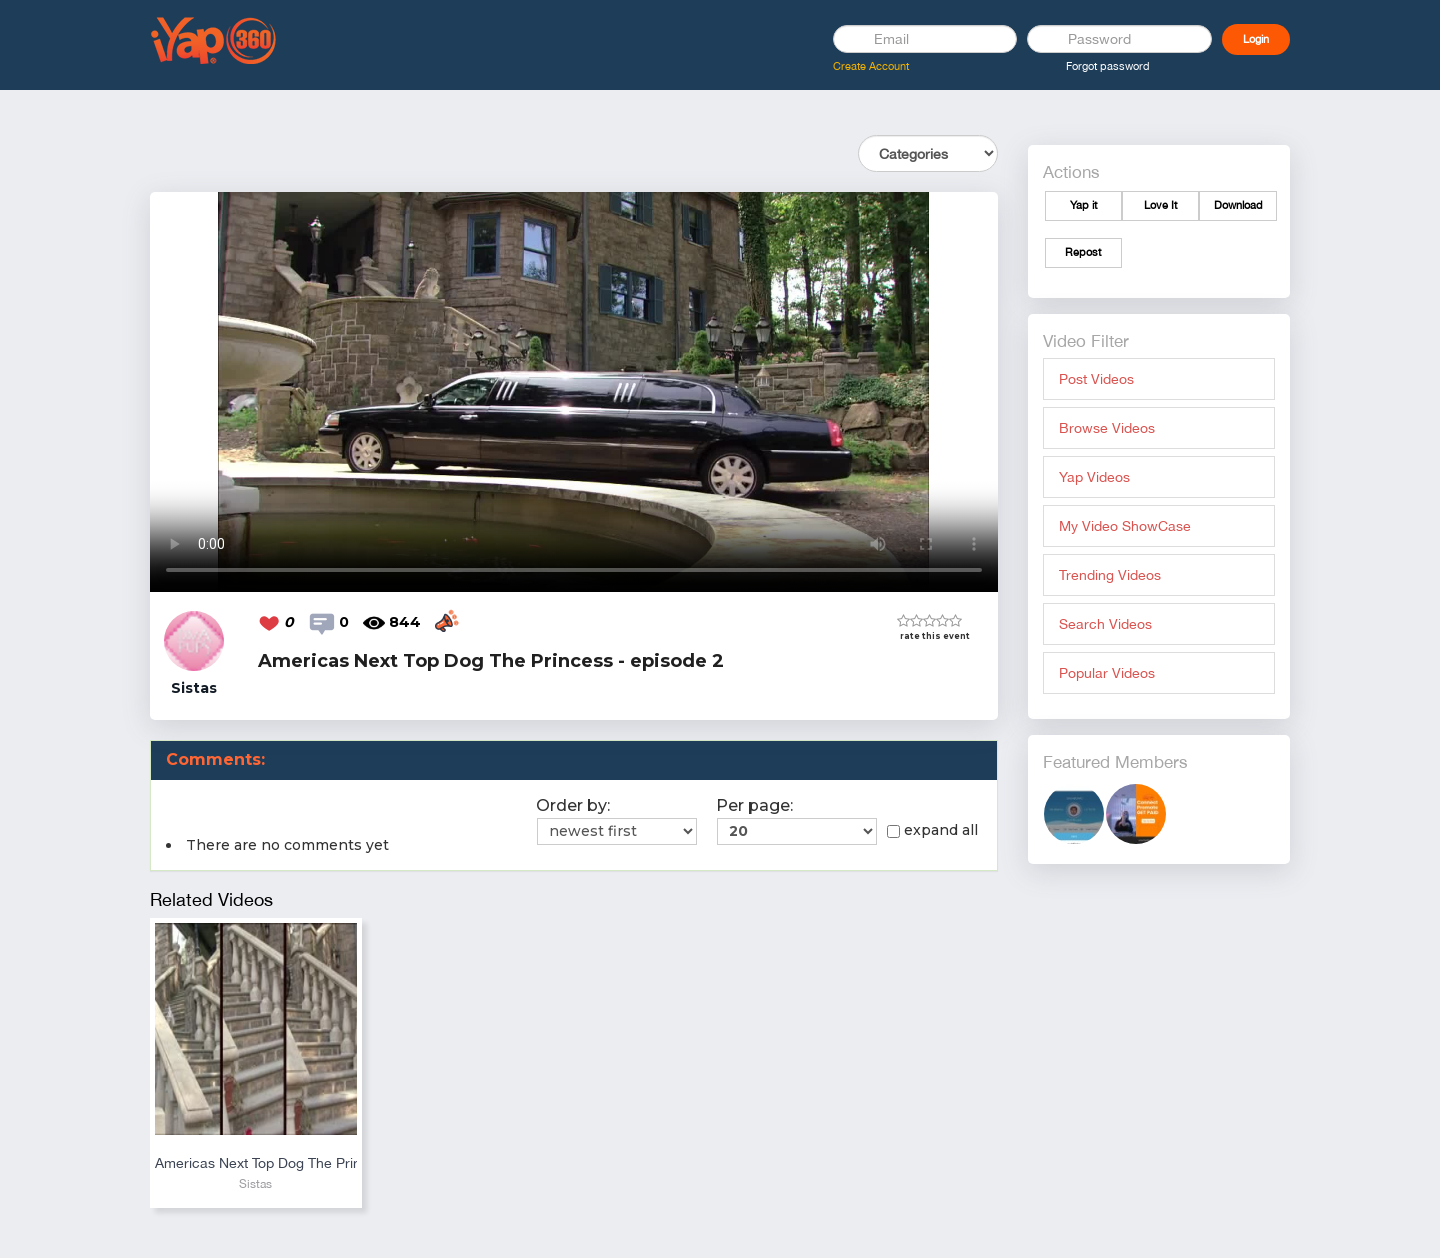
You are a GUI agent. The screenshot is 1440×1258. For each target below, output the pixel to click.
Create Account (871, 66)
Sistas (255, 1184)
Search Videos (1105, 624)
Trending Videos (1110, 575)
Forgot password (1108, 66)
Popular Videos (1107, 673)
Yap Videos (1094, 477)
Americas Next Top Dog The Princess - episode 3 (256, 1163)
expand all (932, 830)
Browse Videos (1107, 428)
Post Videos (1096, 379)
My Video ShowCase (1125, 526)
